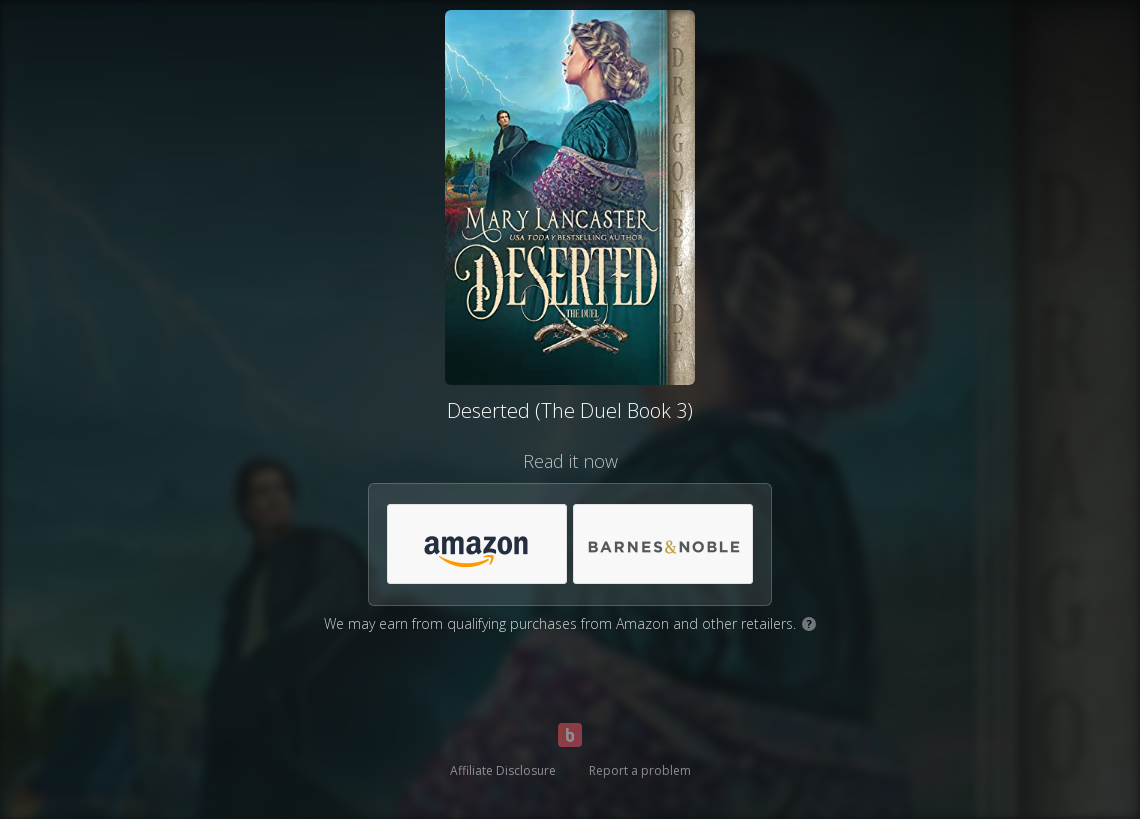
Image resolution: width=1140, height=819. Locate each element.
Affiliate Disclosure (503, 770)
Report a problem (640, 770)
